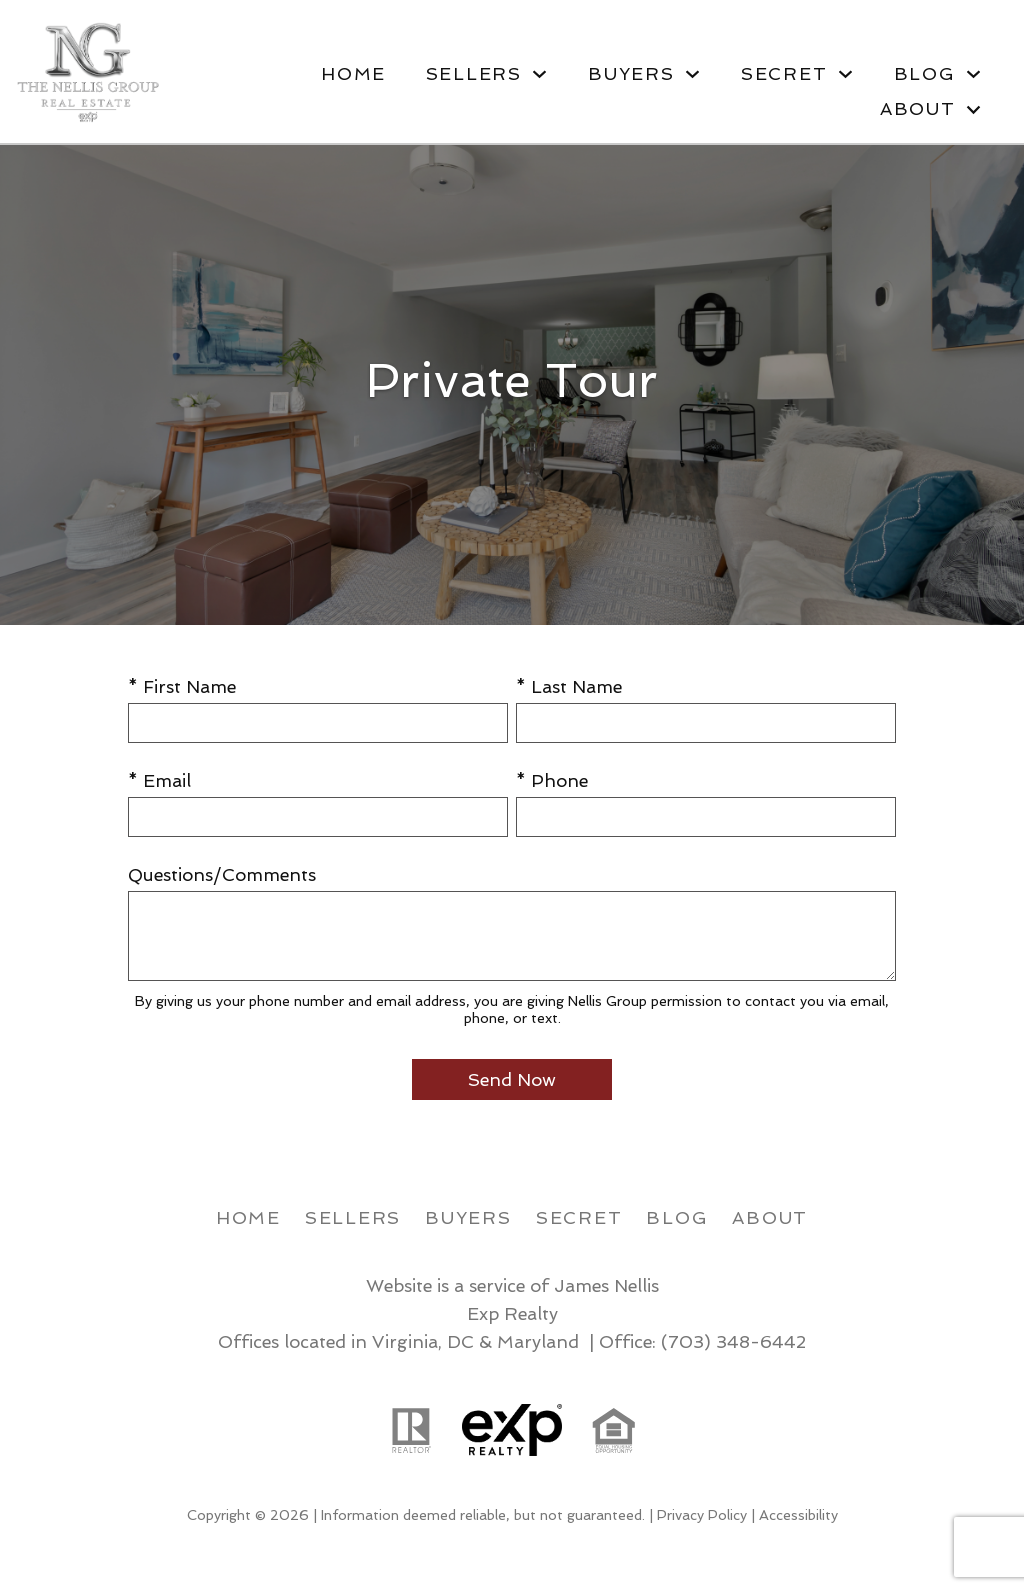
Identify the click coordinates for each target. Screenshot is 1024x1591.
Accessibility (798, 1515)
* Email (159, 780)
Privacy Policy (702, 1515)
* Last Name (569, 686)
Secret (579, 1217)
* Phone (552, 780)
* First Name (182, 686)
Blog (677, 1217)
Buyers (468, 1217)
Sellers (353, 1217)
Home (353, 74)
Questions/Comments (222, 874)
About (770, 1217)
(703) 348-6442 (733, 1341)
